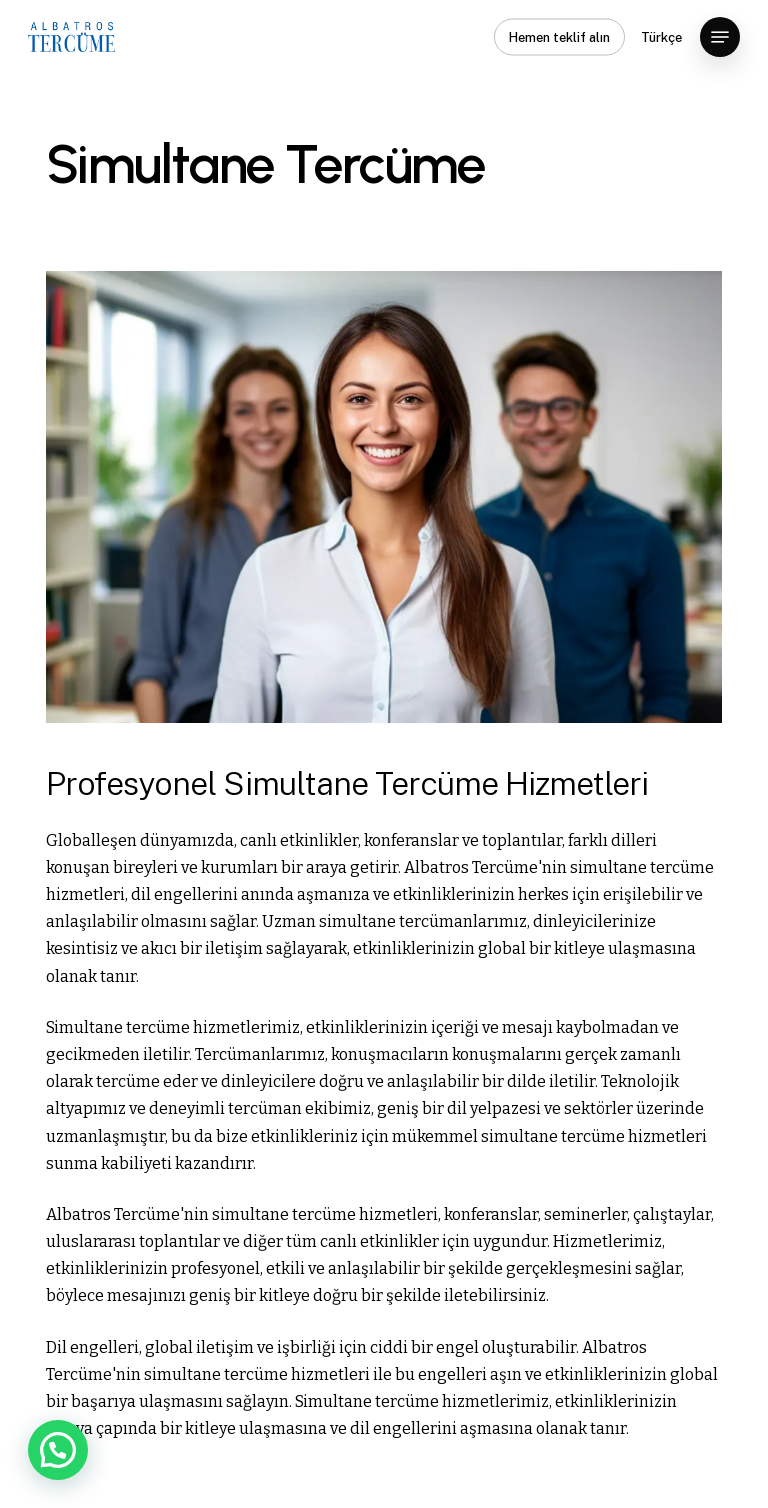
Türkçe (661, 37)
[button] (720, 37)
